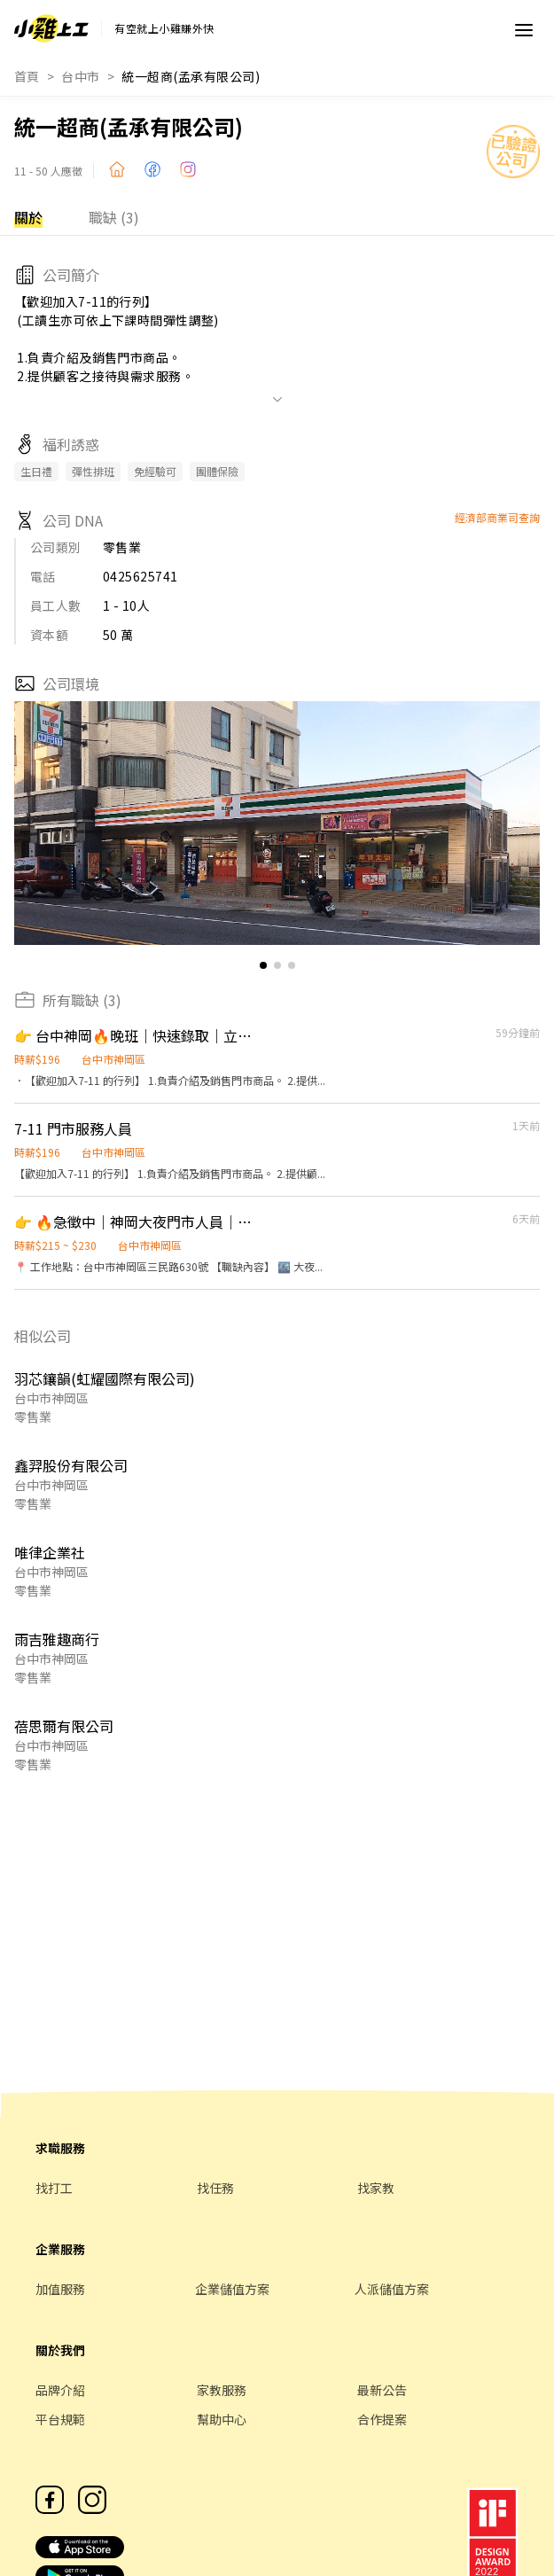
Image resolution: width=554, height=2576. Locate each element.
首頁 (27, 76)
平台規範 (60, 2419)
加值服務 (60, 2289)
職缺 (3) (114, 217)
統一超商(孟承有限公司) (190, 76)
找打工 (54, 2188)
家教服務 (221, 2390)
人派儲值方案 (392, 2289)
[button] (519, 823)
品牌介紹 (60, 2390)
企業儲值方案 (232, 2289)
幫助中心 (221, 2419)
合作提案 (382, 2419)
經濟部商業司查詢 (497, 517)
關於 (28, 217)
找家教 (375, 2188)
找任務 (215, 2188)
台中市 (80, 76)
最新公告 (382, 2390)
